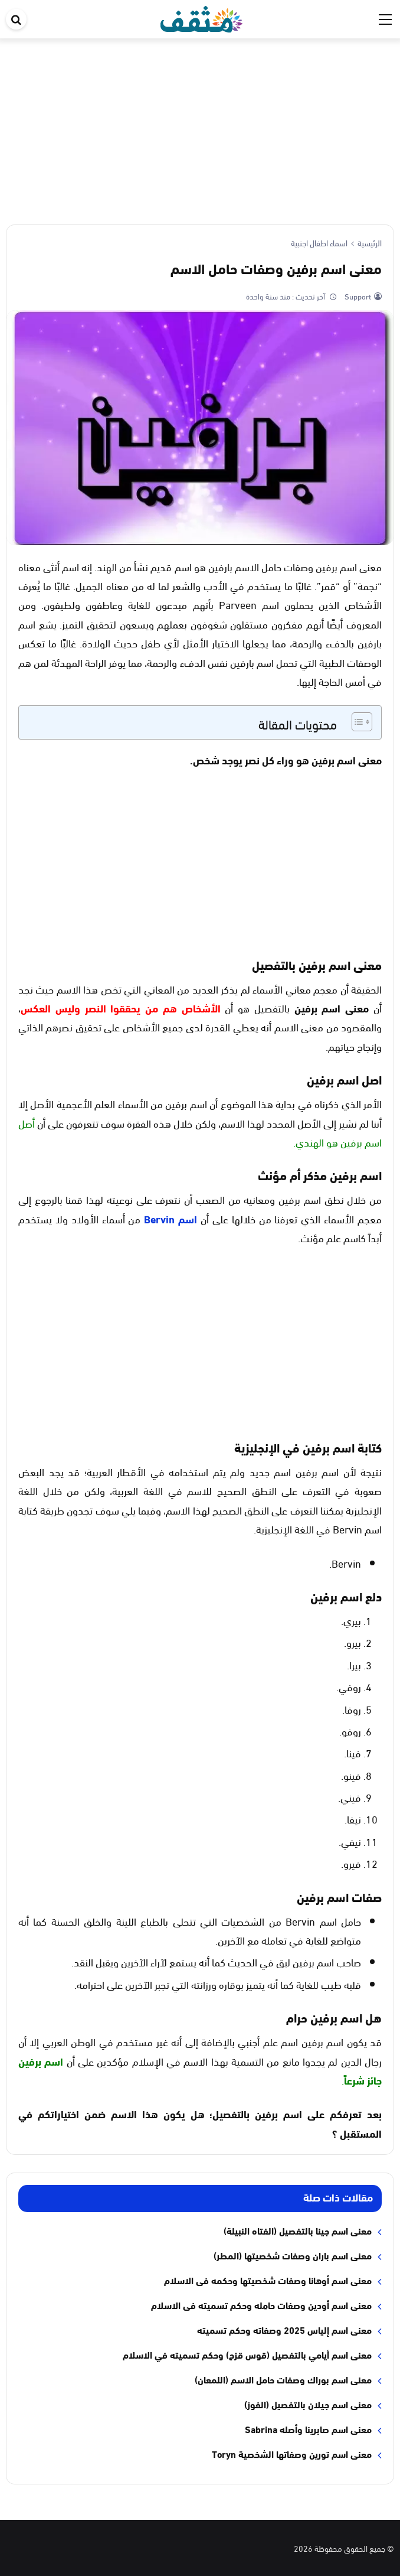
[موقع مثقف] (201, 16)
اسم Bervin (170, 1219)
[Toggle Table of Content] (356, 722)
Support (357, 296)
